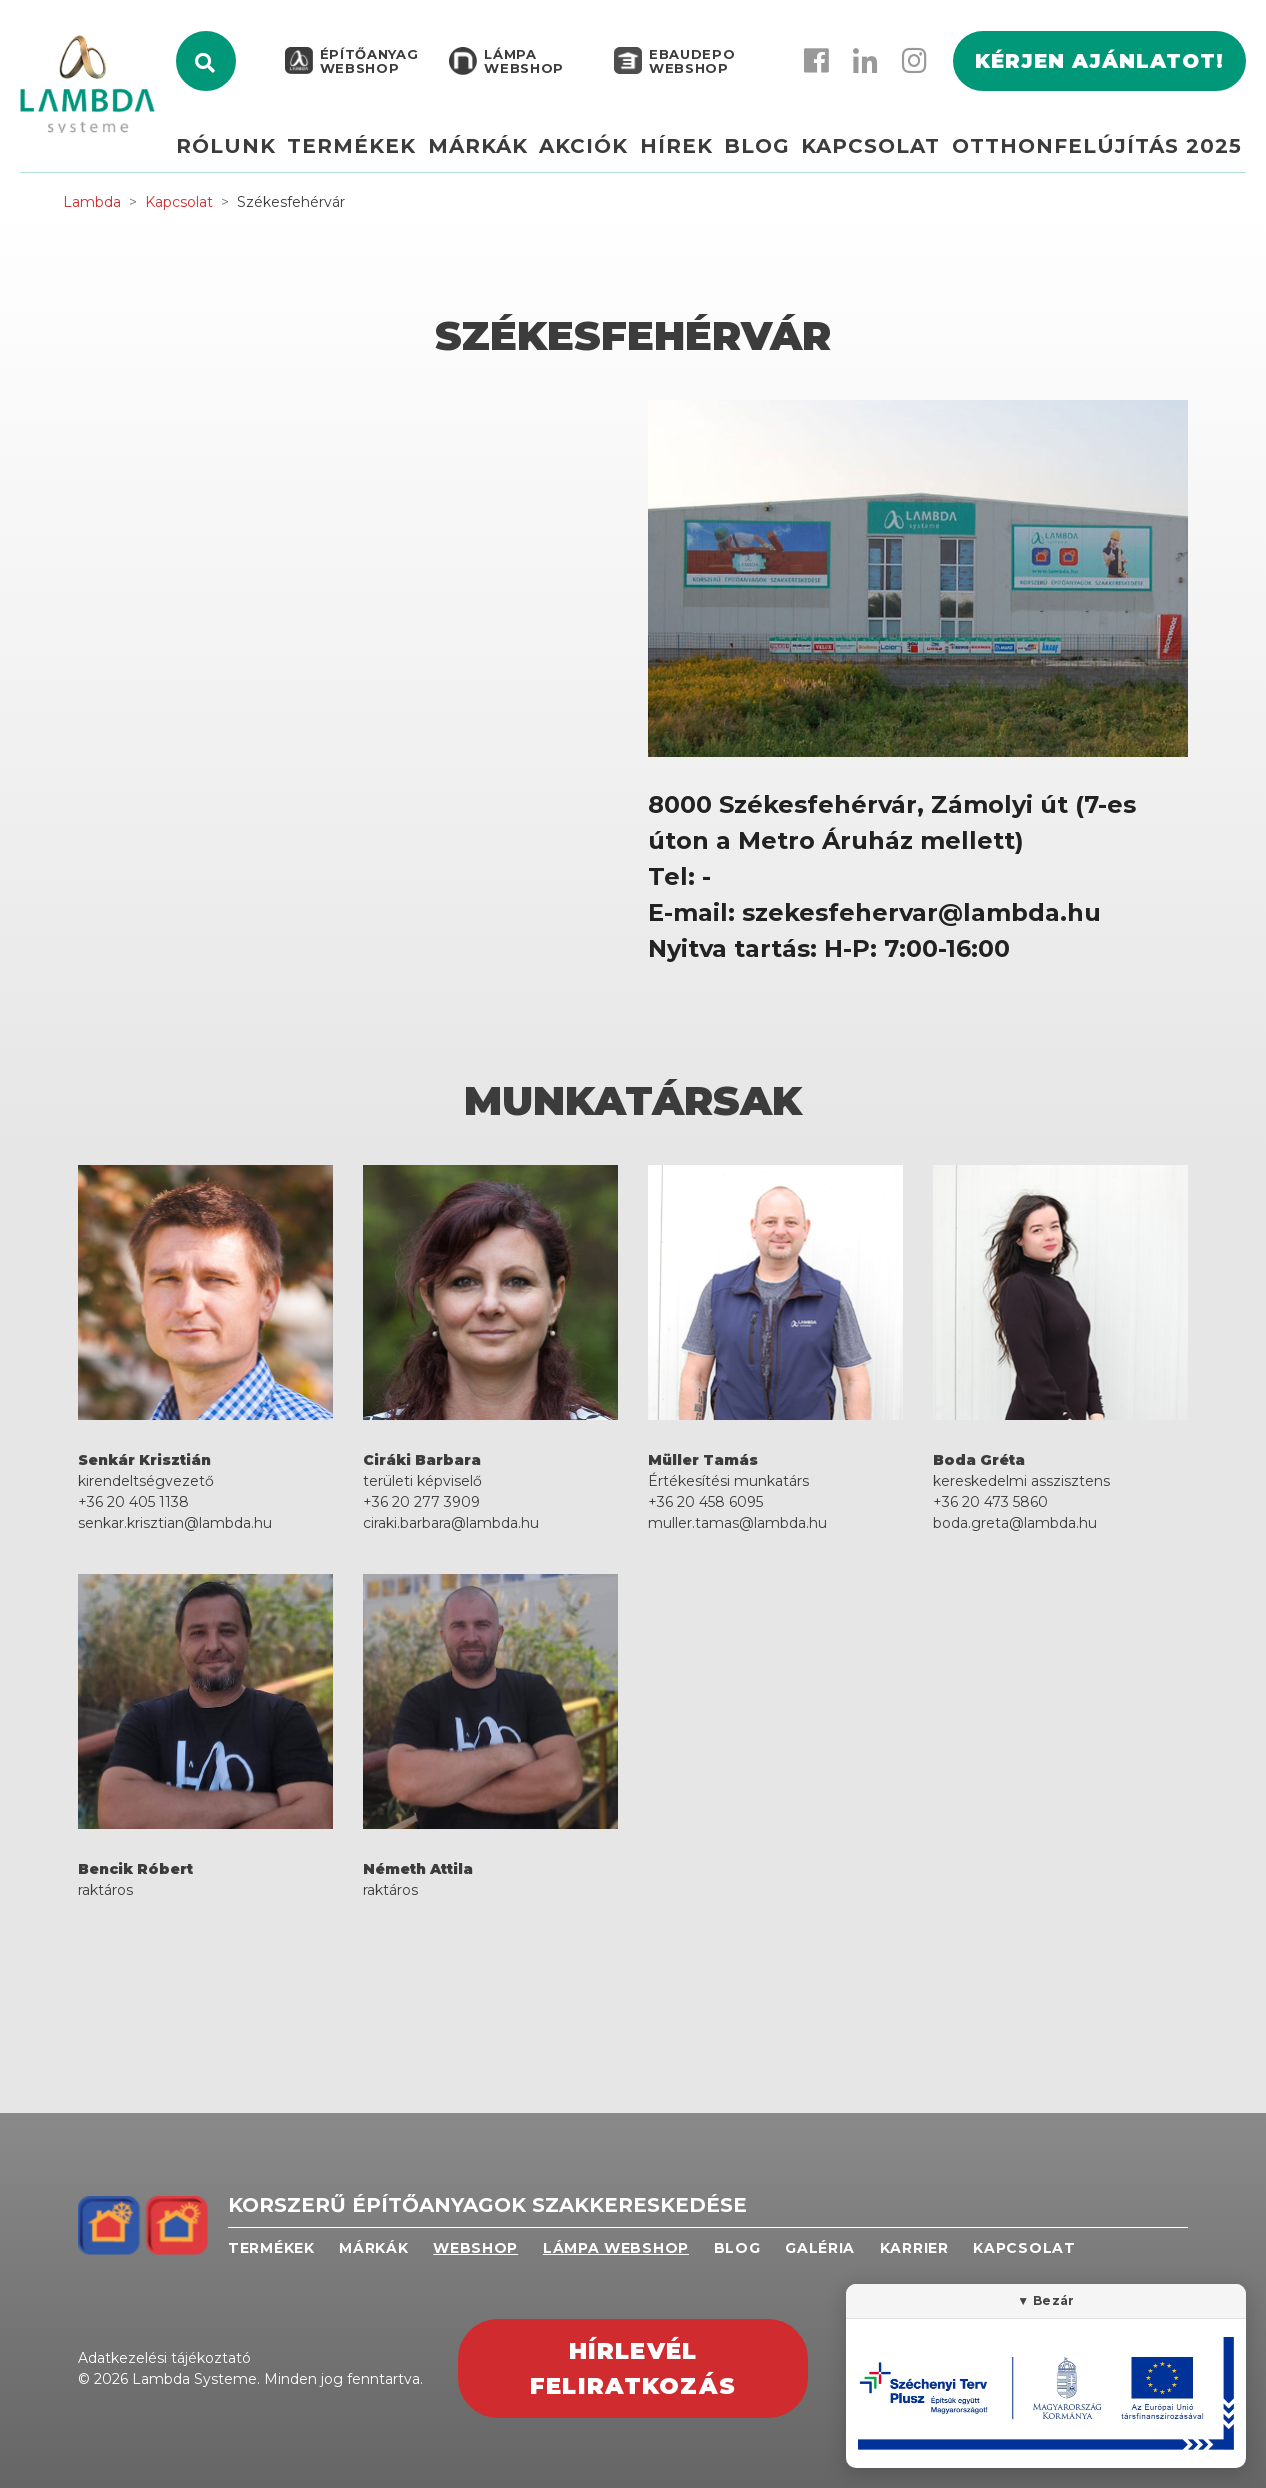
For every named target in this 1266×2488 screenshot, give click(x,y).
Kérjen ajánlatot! (1099, 72)
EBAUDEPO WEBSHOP (690, 72)
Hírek (691, 157)
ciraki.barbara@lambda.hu (451, 1523)
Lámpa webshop (522, 72)
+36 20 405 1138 (133, 1502)
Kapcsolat (876, 157)
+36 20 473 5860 (990, 1502)
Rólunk (262, 157)
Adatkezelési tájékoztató (164, 2358)
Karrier (914, 2248)
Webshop (475, 2248)
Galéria (820, 2248)
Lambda (92, 202)
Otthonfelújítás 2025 (1097, 157)
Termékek (382, 157)
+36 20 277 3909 (421, 1502)
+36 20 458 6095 (705, 1502)
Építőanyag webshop (367, 72)
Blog (767, 157)
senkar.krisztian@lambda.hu (175, 1523)
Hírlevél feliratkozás (633, 2368)
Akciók (604, 157)
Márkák (503, 157)
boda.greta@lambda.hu (1015, 1523)
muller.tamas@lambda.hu (737, 1523)
